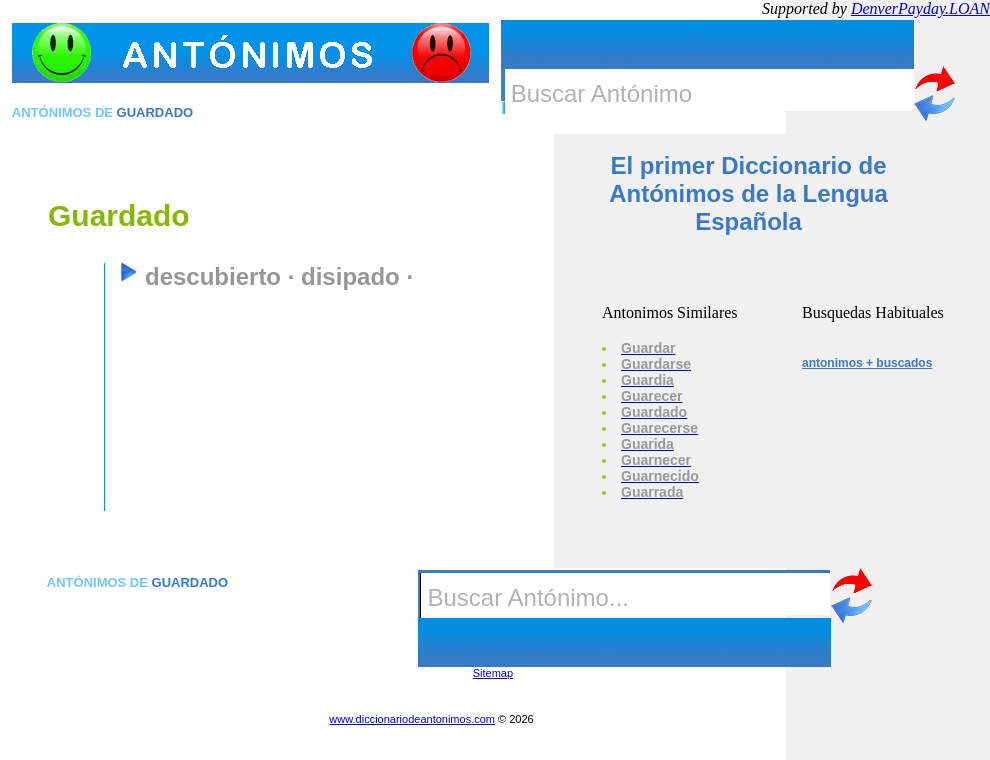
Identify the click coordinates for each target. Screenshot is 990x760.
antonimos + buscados (867, 363)
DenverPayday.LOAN (920, 8)
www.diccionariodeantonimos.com (412, 719)
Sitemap (493, 673)
